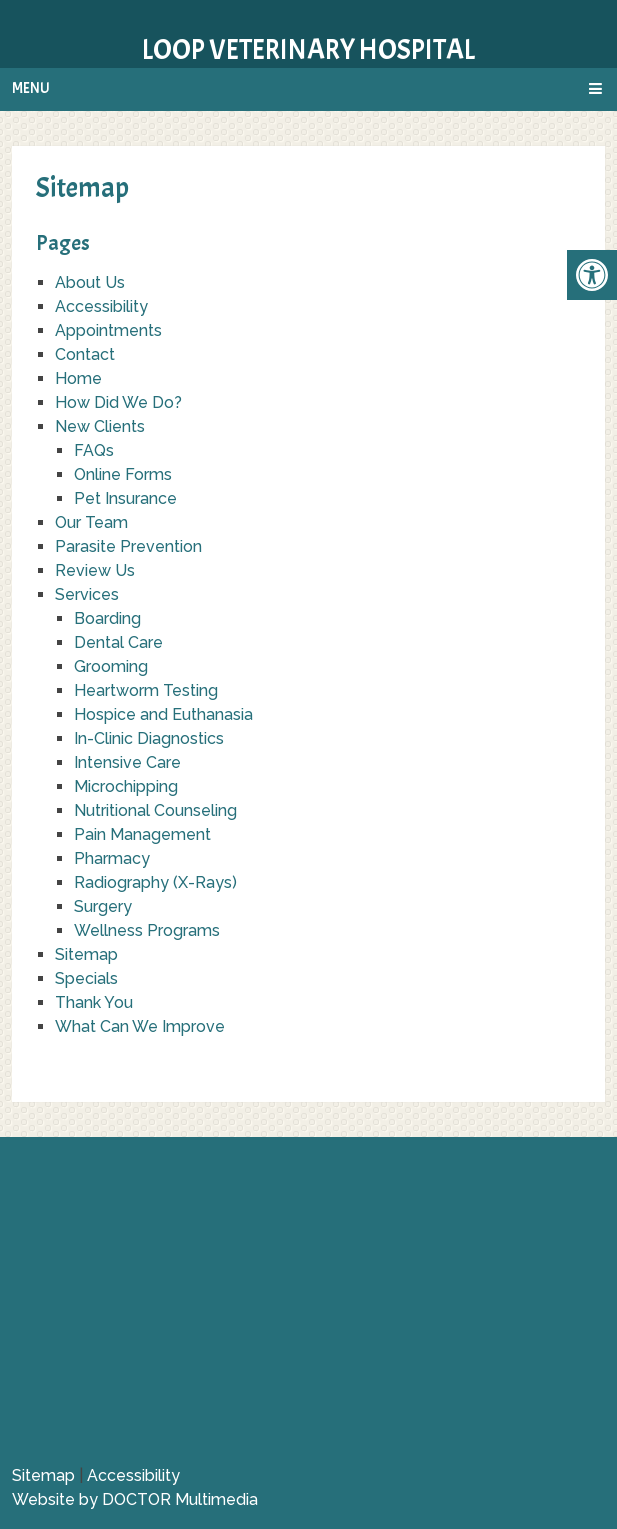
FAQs (94, 450)
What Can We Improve (140, 1026)
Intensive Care (127, 762)
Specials (86, 978)
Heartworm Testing (146, 690)
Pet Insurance (125, 498)
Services (87, 594)
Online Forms (123, 474)
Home (78, 378)
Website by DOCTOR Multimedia (135, 1499)
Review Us (95, 570)
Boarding (107, 618)
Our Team (91, 522)
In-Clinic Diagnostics (149, 738)
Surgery (103, 906)
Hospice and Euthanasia (163, 714)
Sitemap (86, 954)
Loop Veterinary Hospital (308, 50)
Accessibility (101, 306)
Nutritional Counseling (155, 810)
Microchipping (126, 786)
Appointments (108, 330)
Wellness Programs (147, 930)
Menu (31, 88)
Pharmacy (112, 858)
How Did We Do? (118, 402)
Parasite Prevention (128, 546)
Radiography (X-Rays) (155, 882)
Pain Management (142, 834)
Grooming (111, 666)
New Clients (100, 426)
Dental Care (118, 642)
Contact (85, 354)
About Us (90, 282)
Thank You (94, 1002)
